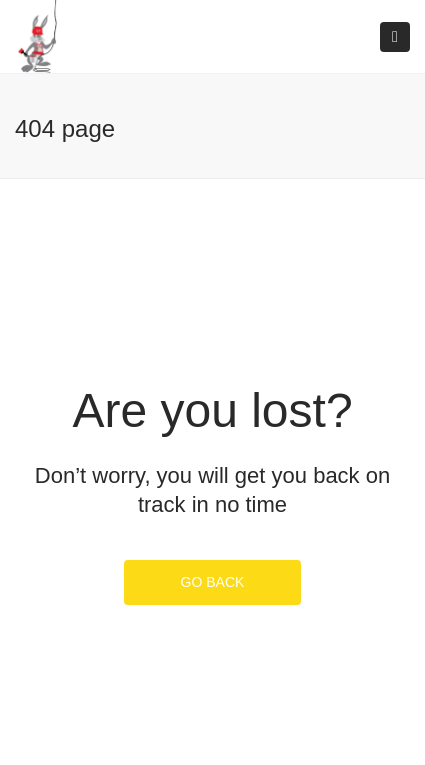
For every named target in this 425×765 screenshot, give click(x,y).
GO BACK (213, 582)
